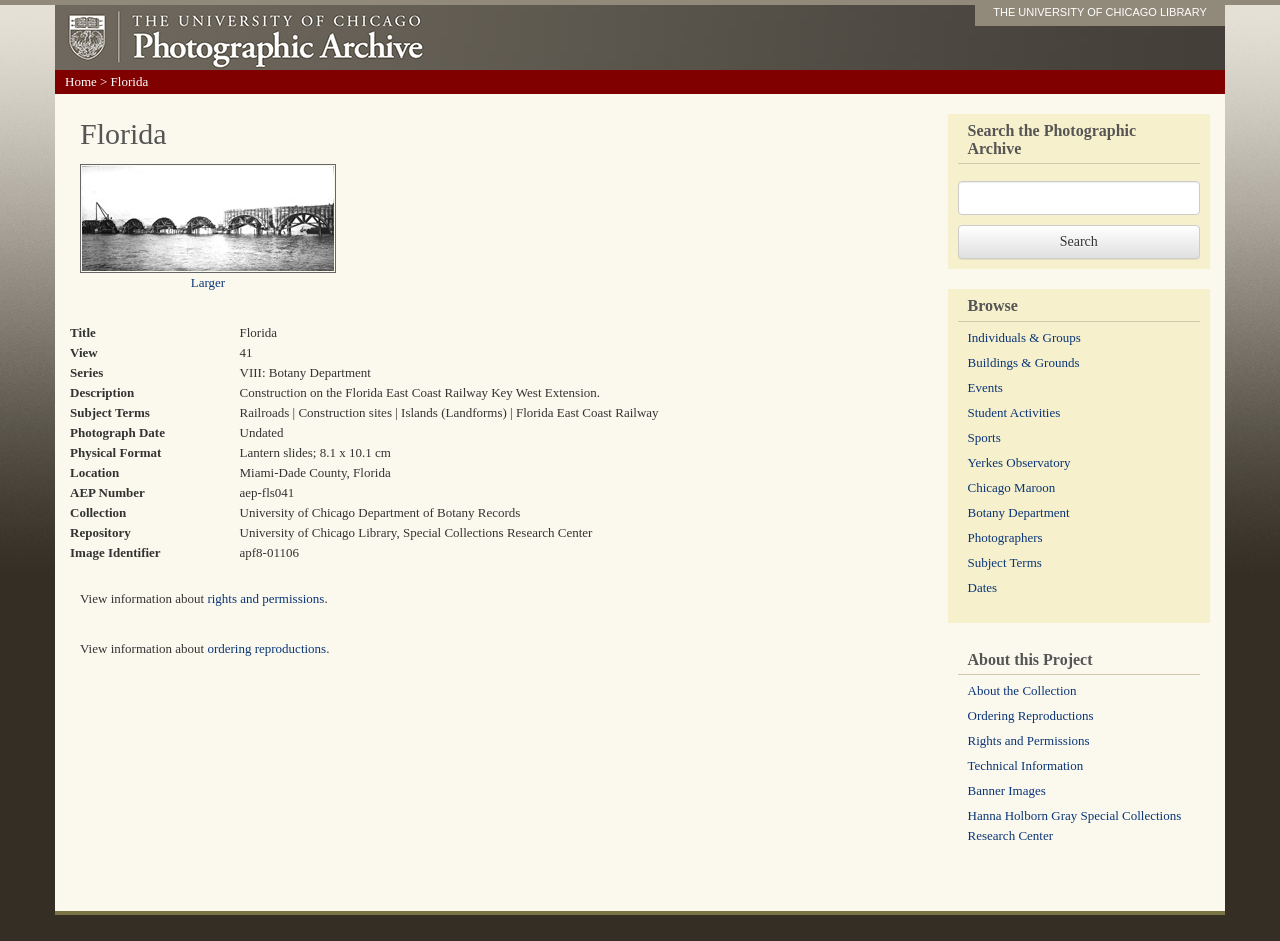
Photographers (1005, 537)
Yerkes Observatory (1019, 462)
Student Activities (1014, 412)
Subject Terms (1005, 562)
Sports (984, 437)
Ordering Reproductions (1031, 715)
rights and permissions (265, 598)
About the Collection (1022, 690)
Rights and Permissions (1029, 740)
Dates (983, 587)
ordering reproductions (266, 648)
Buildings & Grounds (1024, 362)
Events (985, 387)
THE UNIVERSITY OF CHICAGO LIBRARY (1100, 12)
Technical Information (1026, 765)
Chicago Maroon (1012, 487)
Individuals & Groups (1024, 337)
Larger (208, 282)
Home (81, 81)
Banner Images (1007, 790)
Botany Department (1019, 512)
